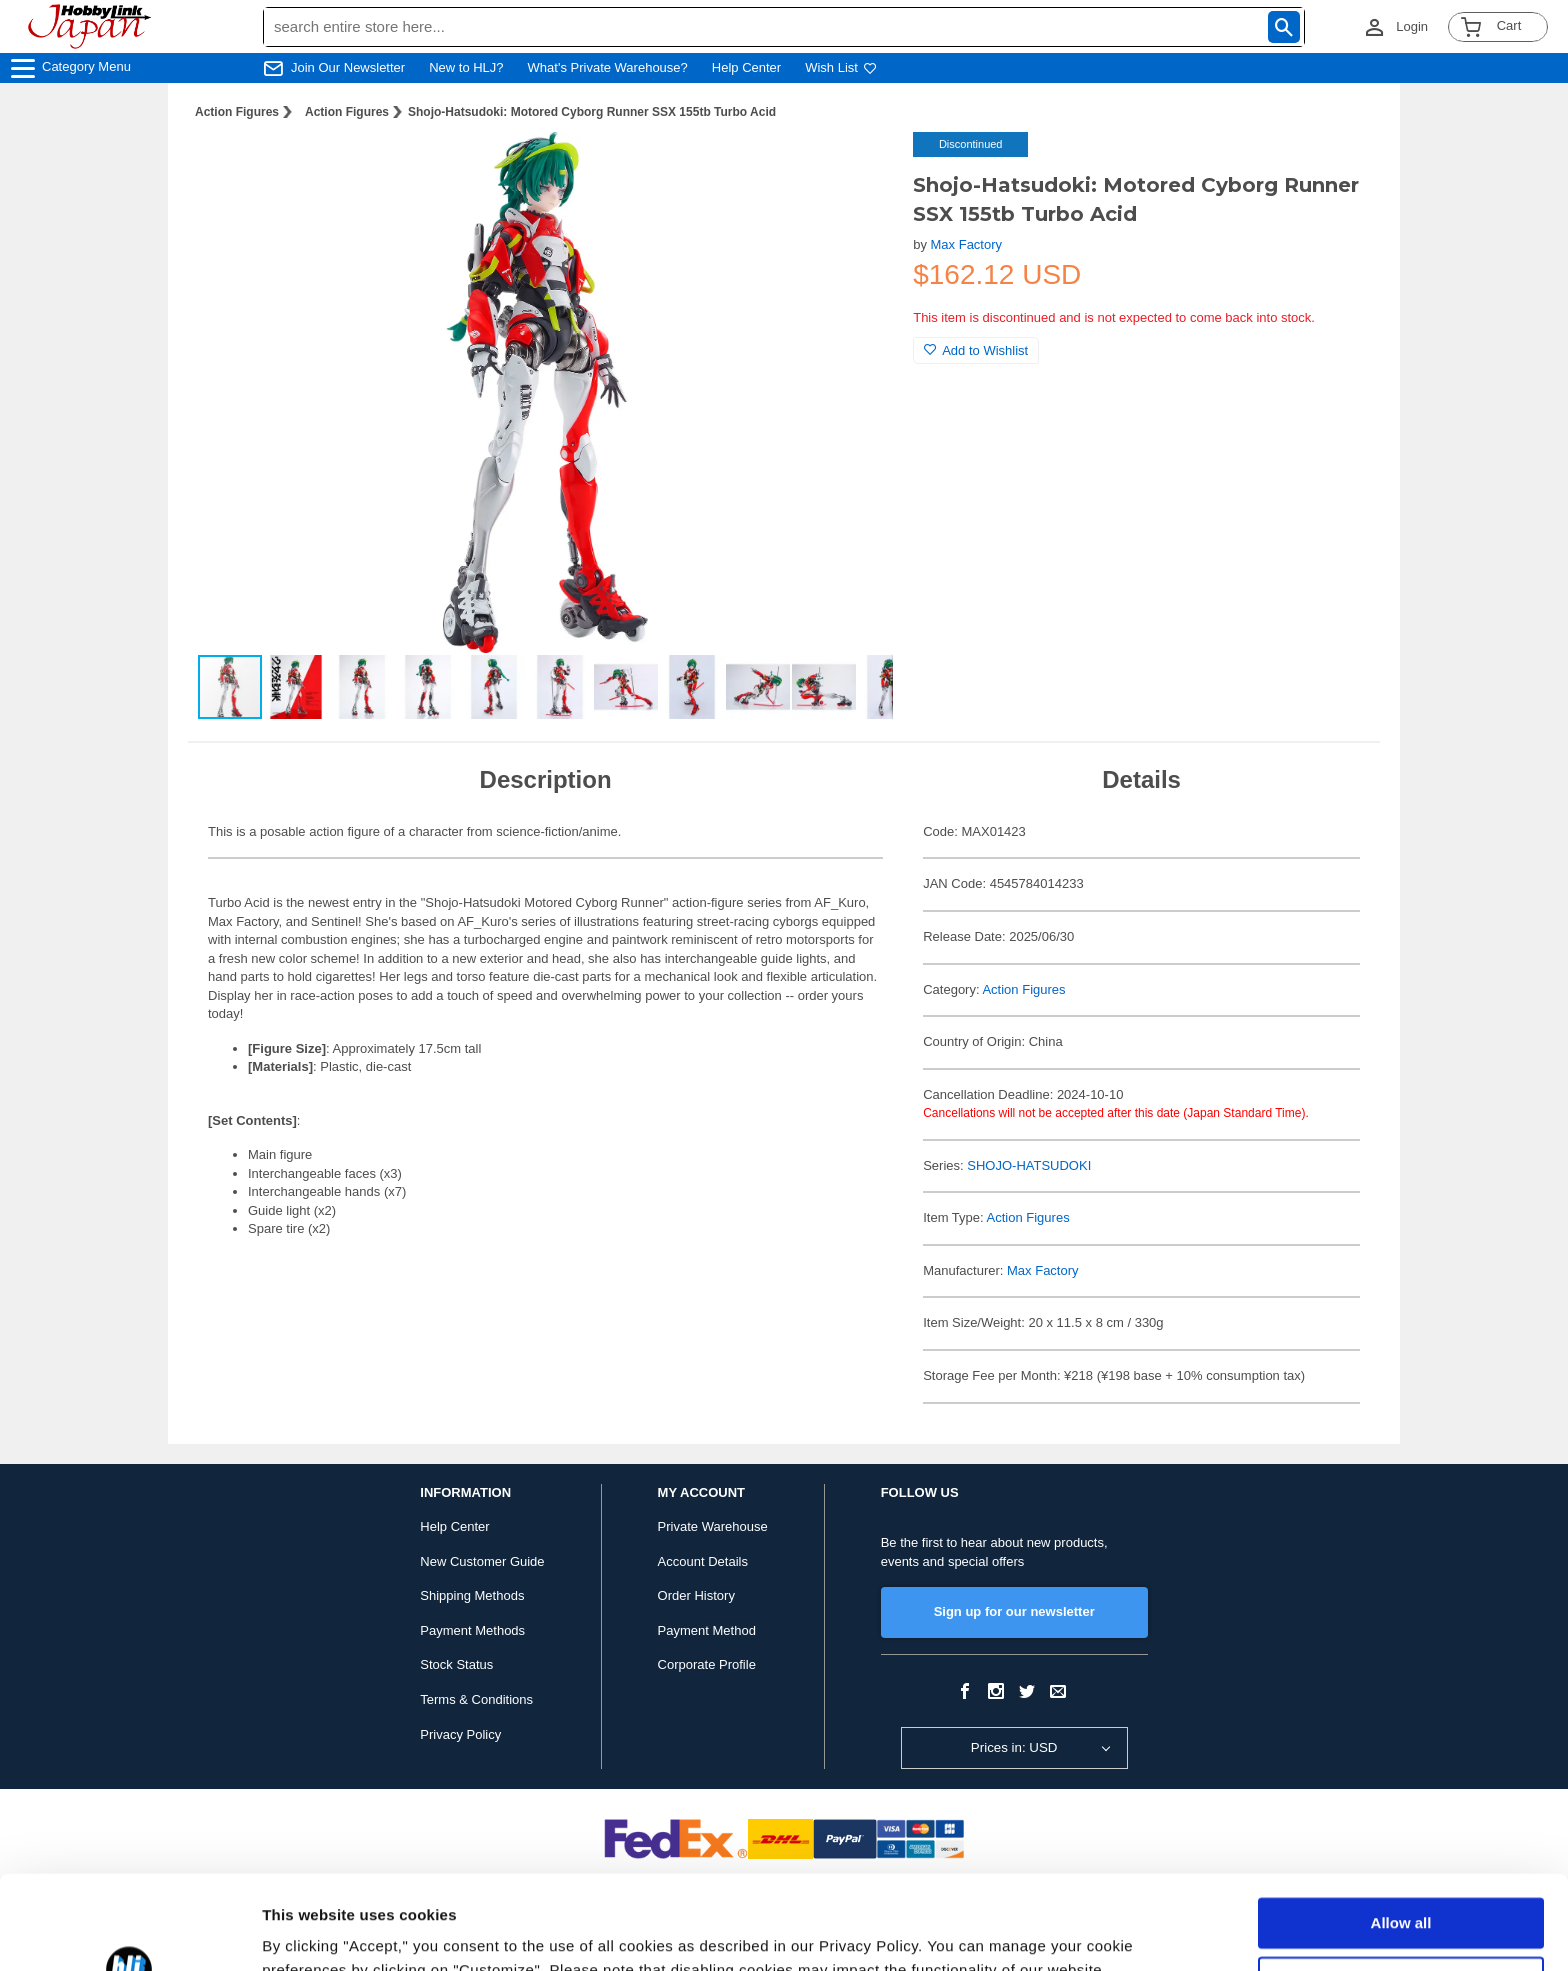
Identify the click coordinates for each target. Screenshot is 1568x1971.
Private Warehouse (713, 1526)
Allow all (1401, 1829)
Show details (308, 1931)
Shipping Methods (472, 1595)
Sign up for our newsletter (1014, 1611)
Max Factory (967, 244)
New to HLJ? (466, 67)
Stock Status (456, 1664)
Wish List (841, 67)
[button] (857, 168)
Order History (696, 1595)
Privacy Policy (460, 1734)
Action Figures (237, 112)
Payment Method (707, 1630)
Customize (1402, 1887)
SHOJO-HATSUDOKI (1029, 1165)
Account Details (703, 1561)
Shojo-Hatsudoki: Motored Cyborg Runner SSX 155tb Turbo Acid (592, 112)
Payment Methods (472, 1630)
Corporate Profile (707, 1664)
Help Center (746, 67)
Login (1412, 26)
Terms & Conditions (476, 1699)
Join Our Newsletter (348, 67)
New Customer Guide (482, 1561)
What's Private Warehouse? (608, 67)
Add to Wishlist (976, 350)
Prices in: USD (1014, 1747)
